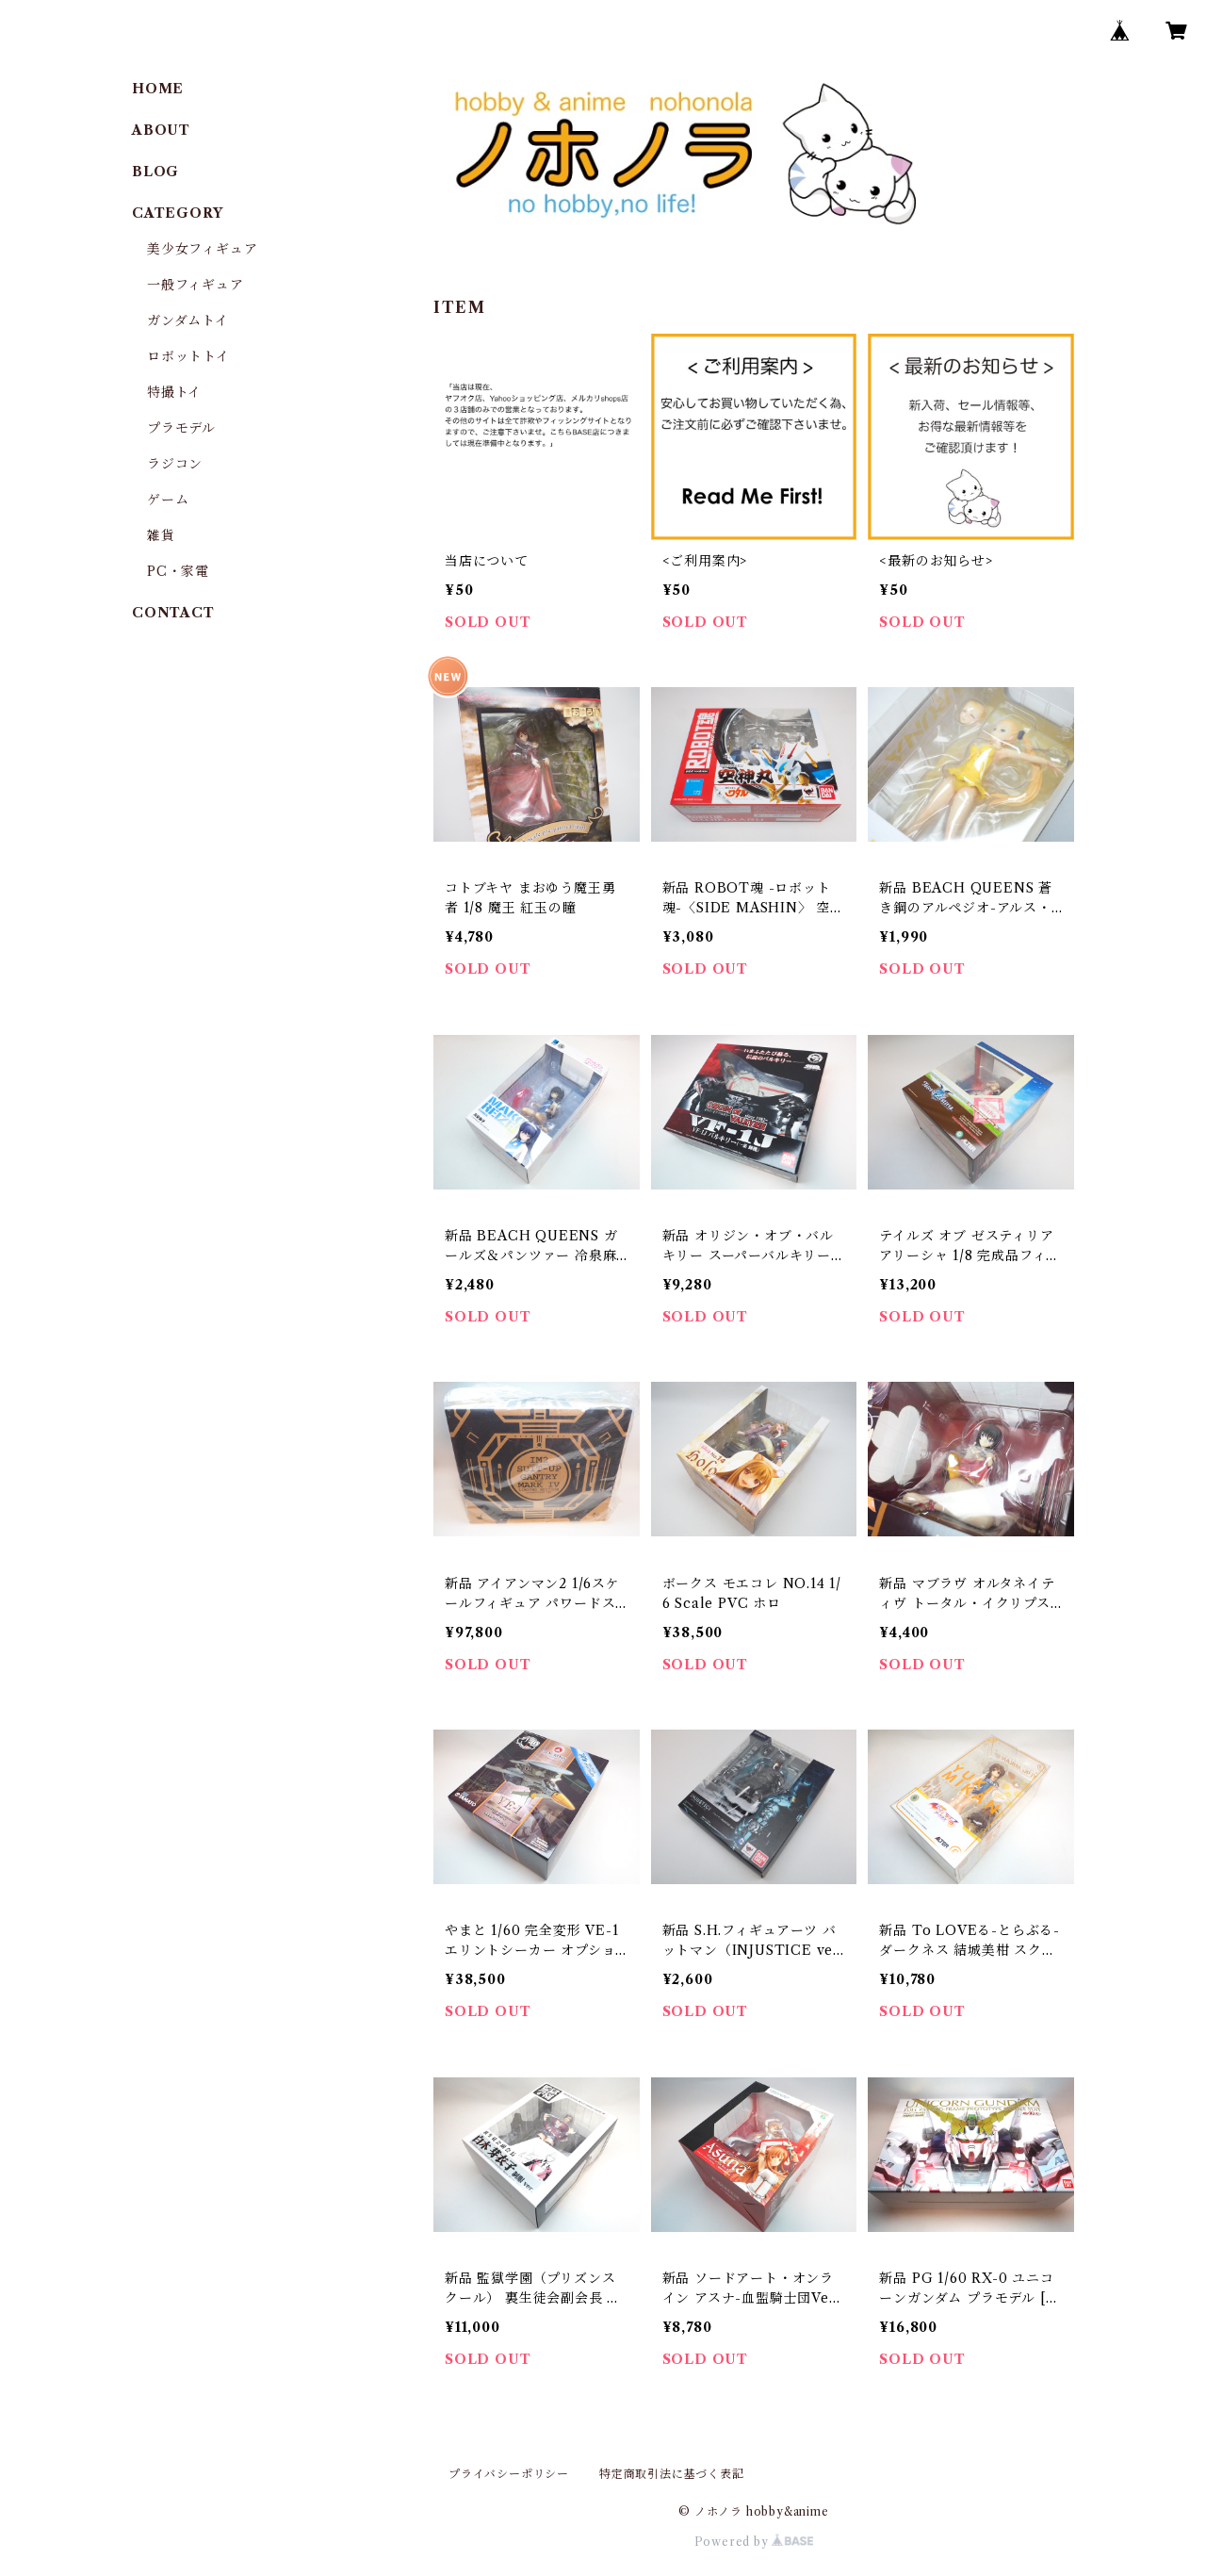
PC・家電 (178, 571)
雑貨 (161, 535)
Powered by (754, 2542)
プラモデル (181, 427)
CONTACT (173, 612)
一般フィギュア (195, 284)
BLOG (155, 171)
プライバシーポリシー (508, 2474)
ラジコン (175, 463)
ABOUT (161, 130)
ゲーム (167, 499)
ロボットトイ (188, 356)
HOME (158, 88)
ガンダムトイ (188, 320)
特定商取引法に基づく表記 (671, 2474)
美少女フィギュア (202, 248)
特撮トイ (174, 392)
